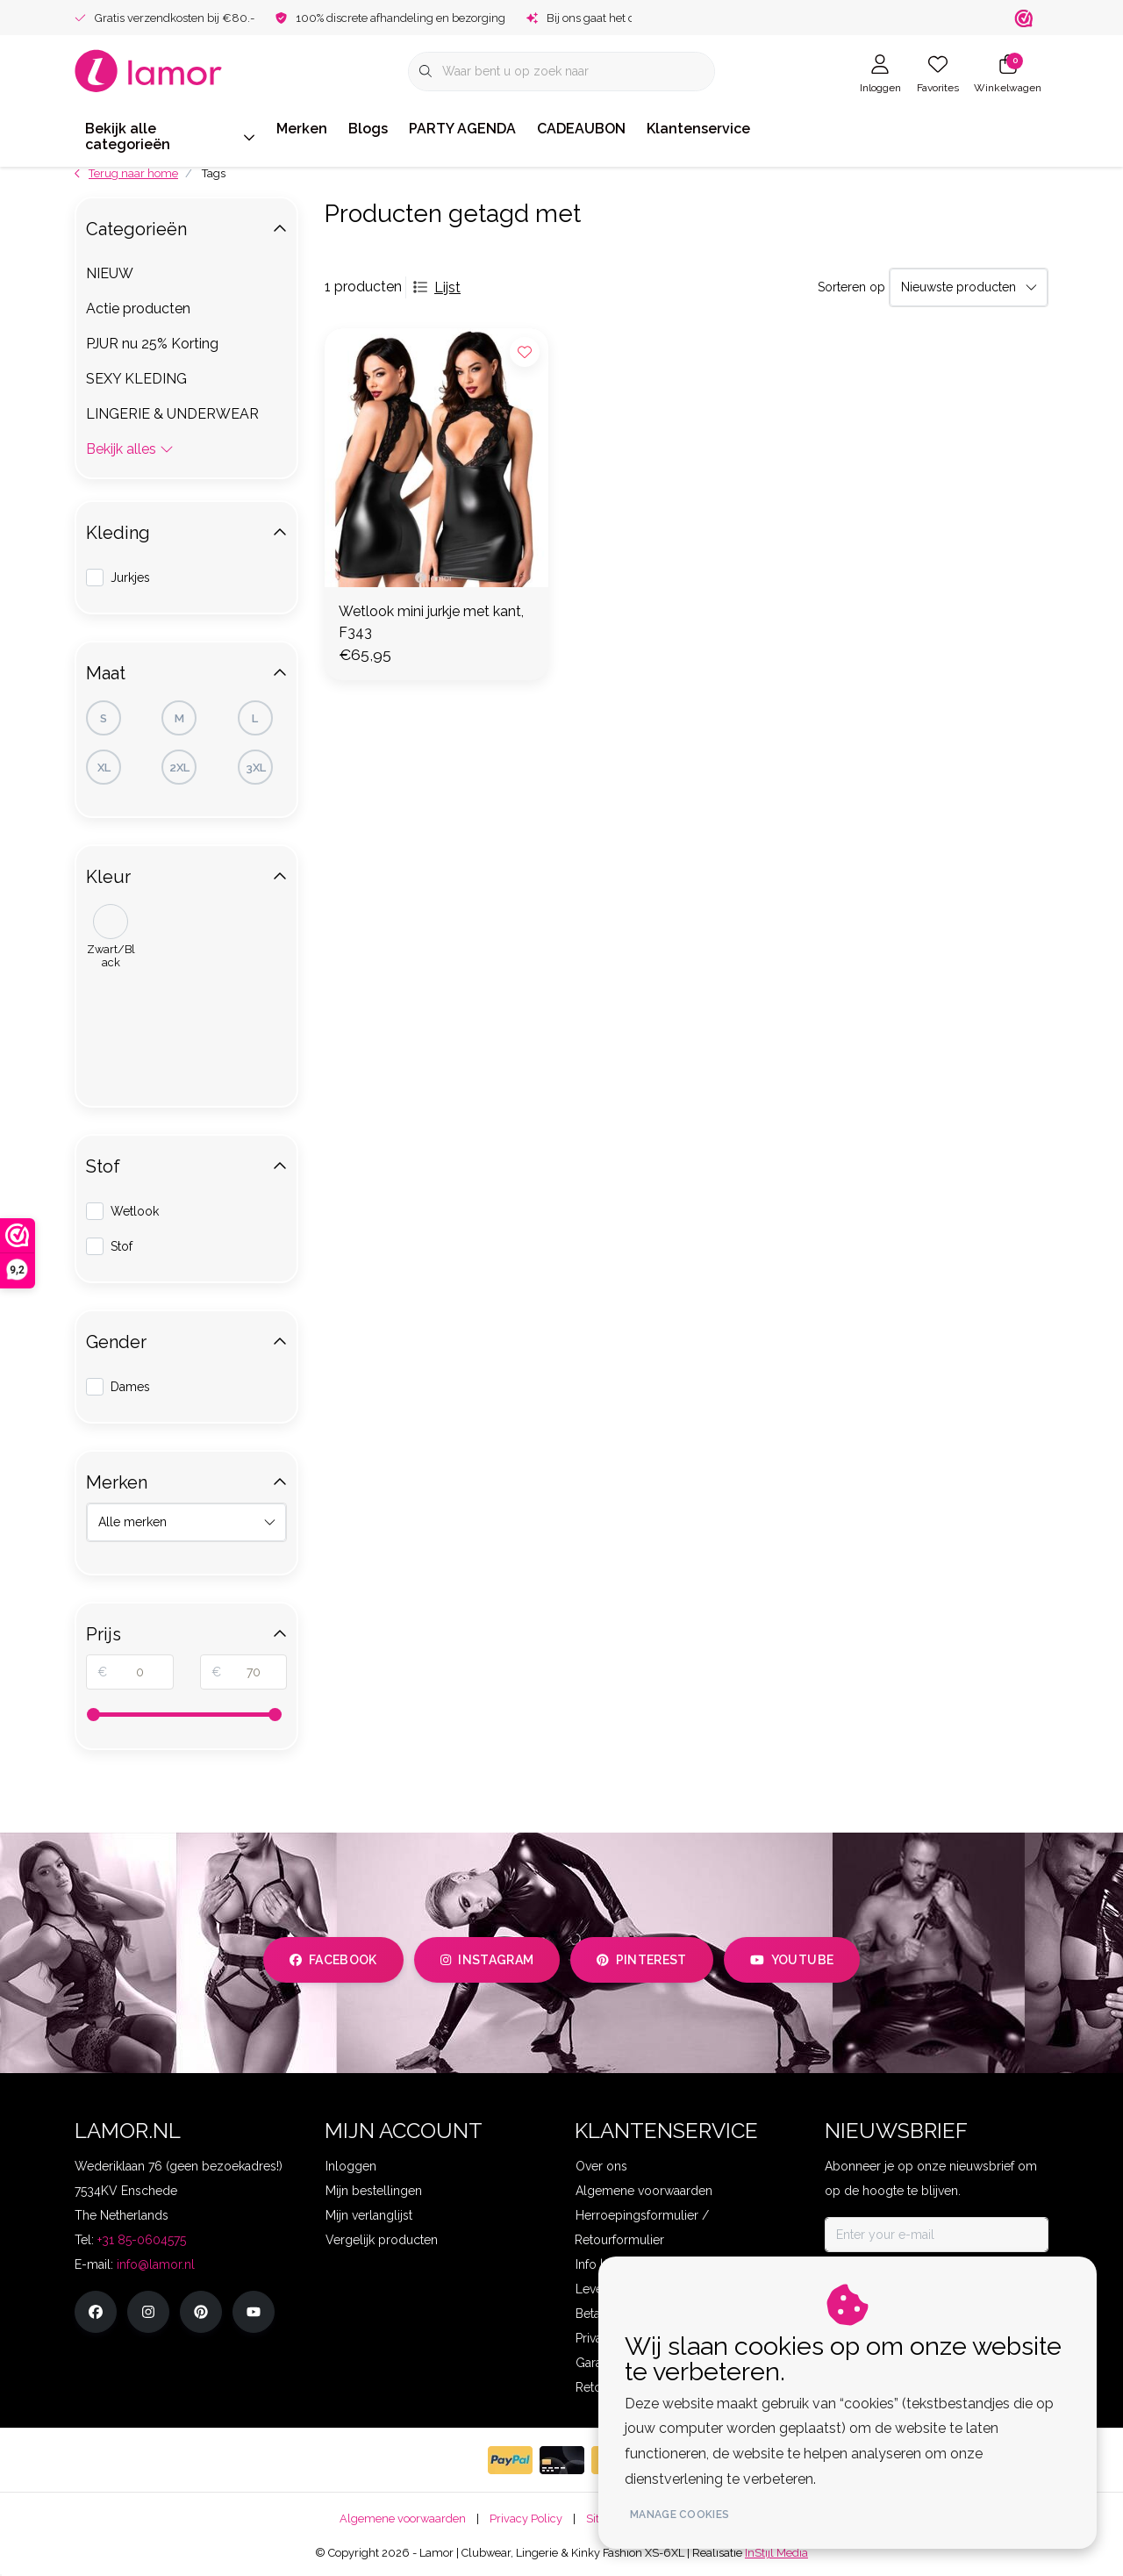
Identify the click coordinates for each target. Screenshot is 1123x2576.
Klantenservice (698, 128)
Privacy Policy (526, 2518)
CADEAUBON (581, 128)
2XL (179, 767)
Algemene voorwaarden (403, 2518)
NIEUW (109, 273)
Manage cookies (686, 2514)
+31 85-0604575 (141, 2240)
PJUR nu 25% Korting (152, 343)
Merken (301, 128)
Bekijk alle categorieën (170, 136)
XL (104, 767)
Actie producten (138, 308)
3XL (256, 767)
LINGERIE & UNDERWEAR (172, 413)
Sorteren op (851, 287)
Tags (213, 173)
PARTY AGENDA (462, 128)
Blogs (368, 128)
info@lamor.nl (156, 2264)
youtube (791, 1960)
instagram (486, 1960)
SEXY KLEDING (136, 378)
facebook (333, 1960)
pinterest (642, 1960)
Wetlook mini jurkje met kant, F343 (431, 622)
